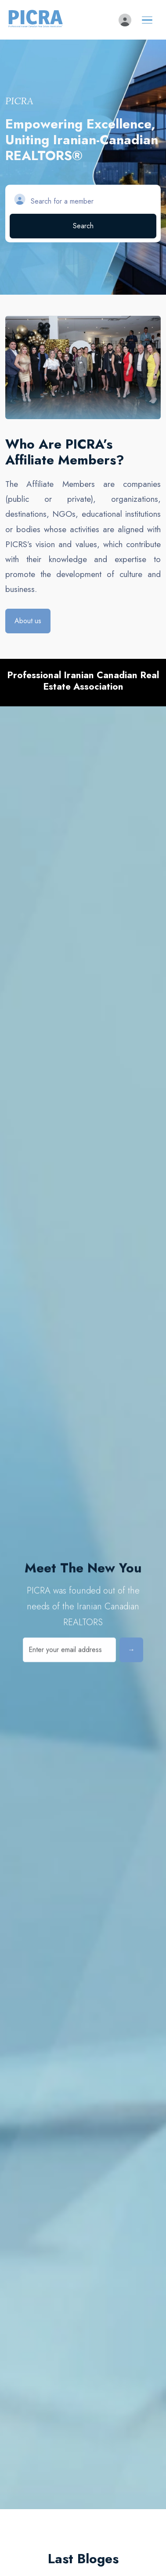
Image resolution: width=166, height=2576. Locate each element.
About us (27, 621)
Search (83, 226)
